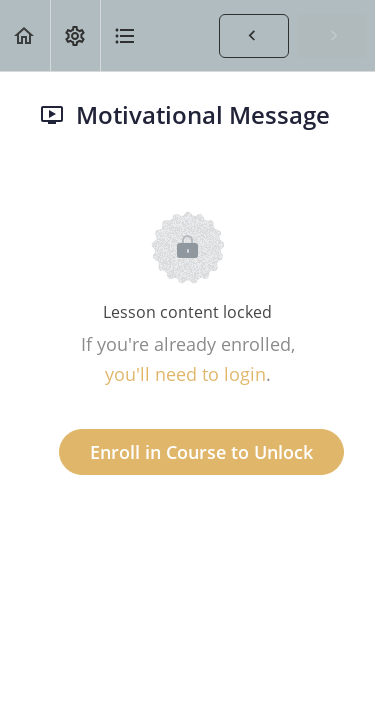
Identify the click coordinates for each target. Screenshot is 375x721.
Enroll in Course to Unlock (201, 452)
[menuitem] (75, 35)
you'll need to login (185, 374)
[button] (25, 35)
